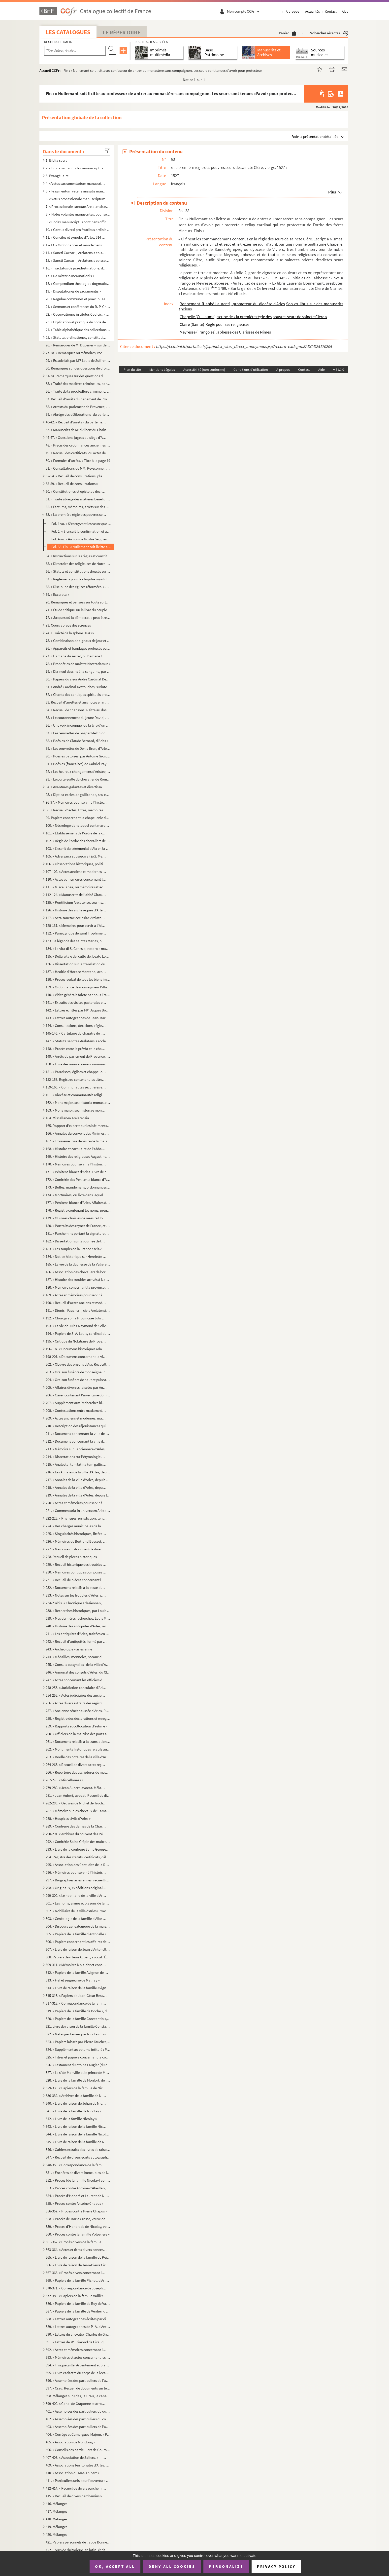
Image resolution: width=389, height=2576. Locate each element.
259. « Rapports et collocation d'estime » (76, 1726)
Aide (345, 11)
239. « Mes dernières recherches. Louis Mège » (78, 1618)
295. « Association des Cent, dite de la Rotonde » (78, 1864)
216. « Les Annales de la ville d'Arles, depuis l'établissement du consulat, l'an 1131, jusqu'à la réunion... (78, 1472)
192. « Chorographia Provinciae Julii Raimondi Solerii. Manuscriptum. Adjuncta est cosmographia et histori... (76, 1318)
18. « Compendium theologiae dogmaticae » (78, 283)
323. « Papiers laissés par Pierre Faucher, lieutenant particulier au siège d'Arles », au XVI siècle (78, 2041)
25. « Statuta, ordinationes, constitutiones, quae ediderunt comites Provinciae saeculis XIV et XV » (76, 337)
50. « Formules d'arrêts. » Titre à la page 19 (78, 460)
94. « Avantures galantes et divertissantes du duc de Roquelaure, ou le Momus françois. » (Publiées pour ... (76, 786)
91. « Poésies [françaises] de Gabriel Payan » (78, 763)
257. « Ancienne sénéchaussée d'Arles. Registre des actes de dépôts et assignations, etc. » (78, 1710)
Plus (332, 192)
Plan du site (132, 369)
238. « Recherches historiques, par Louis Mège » (78, 1610)
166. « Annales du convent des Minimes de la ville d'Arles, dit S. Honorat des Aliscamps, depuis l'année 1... (78, 1133)
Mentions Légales (162, 369)
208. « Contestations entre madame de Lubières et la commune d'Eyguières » (76, 1410)
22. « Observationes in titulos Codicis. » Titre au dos (78, 314)
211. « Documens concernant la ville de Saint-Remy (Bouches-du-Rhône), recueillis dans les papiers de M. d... (78, 1433)
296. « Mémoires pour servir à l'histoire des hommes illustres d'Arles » (76, 1872)
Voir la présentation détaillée (315, 136)
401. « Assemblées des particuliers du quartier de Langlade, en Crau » (78, 2411)
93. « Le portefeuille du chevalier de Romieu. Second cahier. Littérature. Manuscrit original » (78, 779)
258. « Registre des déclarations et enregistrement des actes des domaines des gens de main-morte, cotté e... (78, 1718)
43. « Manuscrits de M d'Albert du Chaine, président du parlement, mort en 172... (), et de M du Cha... (78, 429)
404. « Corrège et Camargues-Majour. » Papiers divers (78, 2434)
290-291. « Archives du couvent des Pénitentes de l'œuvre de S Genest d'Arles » (76, 1833)
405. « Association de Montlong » (70, 2442)
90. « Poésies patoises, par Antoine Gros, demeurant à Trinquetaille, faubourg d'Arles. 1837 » (78, 756)
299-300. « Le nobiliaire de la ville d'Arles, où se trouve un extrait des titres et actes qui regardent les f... (76, 1895)
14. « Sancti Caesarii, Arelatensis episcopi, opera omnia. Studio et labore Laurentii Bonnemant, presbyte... (76, 252)
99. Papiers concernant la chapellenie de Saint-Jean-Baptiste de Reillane (78, 817)
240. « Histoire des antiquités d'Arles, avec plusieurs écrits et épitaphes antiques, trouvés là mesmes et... (78, 1626)
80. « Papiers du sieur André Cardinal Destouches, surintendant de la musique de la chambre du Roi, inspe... (78, 679)
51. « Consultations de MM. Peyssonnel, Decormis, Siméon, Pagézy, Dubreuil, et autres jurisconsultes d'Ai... (78, 468)
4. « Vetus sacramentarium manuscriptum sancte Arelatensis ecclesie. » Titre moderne (76, 183)
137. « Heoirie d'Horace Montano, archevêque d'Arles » (76, 971)
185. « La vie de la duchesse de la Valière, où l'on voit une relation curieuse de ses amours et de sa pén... (78, 1264)
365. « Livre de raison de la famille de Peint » (78, 2257)
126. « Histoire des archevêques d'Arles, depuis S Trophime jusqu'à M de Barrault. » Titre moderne (76, 910)
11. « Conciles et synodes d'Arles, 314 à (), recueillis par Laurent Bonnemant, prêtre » (76, 237)
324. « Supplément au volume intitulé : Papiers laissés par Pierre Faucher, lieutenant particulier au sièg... (78, 2049)
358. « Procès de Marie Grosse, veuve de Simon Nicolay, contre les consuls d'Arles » (78, 2218)
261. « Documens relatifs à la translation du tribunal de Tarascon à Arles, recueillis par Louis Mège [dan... (78, 1741)
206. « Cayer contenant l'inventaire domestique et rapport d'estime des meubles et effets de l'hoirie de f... (78, 1395)
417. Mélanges (56, 2511)
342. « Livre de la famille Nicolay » (71, 2118)
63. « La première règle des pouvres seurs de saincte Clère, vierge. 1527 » (76, 514)
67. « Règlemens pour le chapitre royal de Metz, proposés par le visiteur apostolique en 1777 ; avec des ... (78, 579)
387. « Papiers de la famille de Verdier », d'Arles (78, 2311)
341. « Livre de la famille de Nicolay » (73, 2111)
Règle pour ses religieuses (227, 324)
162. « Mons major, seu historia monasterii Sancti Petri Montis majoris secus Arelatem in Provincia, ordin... (78, 1102)
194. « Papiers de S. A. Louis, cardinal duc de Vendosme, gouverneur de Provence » (78, 1333)
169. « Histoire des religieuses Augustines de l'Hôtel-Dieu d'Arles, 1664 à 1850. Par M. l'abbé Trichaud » (78, 1156)
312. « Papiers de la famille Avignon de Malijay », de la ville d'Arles (78, 1972)
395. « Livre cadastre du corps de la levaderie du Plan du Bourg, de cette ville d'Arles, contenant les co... (78, 2372)
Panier (287, 33)
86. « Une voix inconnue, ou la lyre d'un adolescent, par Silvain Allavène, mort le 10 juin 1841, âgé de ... (78, 725)
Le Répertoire (121, 32)
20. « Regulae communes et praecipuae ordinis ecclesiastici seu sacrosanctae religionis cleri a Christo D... (78, 299)
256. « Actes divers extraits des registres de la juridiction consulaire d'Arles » (76, 1703)
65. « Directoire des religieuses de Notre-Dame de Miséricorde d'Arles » (78, 563)
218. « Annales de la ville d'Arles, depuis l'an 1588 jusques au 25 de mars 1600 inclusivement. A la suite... (76, 1487)
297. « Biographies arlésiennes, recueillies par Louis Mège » (78, 1880)
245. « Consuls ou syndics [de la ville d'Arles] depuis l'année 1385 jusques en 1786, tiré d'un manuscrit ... (78, 1664)
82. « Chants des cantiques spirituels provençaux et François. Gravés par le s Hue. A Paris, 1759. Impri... (78, 694)
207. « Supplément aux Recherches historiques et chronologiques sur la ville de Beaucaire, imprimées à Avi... (76, 1402)
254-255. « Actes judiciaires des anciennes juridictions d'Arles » (76, 1695)
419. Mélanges (56, 2526)
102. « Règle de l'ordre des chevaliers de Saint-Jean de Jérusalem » (78, 840)
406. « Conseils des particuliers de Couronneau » (78, 2449)
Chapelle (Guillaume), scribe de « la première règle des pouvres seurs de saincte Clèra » (253, 316)
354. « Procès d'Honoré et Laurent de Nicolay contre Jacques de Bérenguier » (78, 2195)
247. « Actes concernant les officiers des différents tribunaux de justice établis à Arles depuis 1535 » (76, 1680)
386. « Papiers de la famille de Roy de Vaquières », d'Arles (78, 2303)
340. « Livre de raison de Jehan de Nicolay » (76, 2103)
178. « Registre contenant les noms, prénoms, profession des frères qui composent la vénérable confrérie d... (78, 1210)
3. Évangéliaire (57, 175)
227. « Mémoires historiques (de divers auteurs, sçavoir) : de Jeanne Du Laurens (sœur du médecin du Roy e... (76, 1549)
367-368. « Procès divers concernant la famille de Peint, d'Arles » (76, 2272)
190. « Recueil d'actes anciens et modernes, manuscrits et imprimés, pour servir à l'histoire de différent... (76, 1302)
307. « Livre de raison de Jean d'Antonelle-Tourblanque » (78, 1949)
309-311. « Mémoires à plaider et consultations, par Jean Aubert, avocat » (76, 1964)
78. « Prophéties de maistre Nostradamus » (78, 663)
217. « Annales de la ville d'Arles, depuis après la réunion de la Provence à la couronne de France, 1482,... (78, 1479)
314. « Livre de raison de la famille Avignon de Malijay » (78, 1987)
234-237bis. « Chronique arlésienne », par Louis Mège (76, 1603)
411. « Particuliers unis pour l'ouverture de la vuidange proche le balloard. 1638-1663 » (78, 2480)
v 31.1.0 (338, 369)
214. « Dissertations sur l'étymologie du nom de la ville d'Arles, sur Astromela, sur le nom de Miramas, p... (76, 1456)
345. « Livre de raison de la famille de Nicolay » (78, 2141)
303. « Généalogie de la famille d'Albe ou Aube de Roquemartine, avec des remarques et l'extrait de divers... (76, 1918)
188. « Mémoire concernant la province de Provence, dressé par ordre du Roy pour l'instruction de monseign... (78, 1287)
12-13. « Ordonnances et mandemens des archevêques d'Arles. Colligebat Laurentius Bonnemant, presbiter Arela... (76, 245)
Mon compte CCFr (244, 11)
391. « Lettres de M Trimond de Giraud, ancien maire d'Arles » (78, 2342)
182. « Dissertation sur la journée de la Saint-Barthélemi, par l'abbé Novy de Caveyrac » (76, 1241)
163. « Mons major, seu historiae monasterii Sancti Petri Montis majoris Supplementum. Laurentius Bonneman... (76, 1110)
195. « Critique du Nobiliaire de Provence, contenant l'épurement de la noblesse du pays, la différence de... (76, 1341)
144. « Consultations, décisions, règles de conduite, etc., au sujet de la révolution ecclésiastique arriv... (76, 1025)
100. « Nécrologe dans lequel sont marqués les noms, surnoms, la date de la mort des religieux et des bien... (78, 825)
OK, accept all (115, 2566)
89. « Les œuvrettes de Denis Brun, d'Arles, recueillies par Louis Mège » (78, 748)
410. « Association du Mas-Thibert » (72, 2472)
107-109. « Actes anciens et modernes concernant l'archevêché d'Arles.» (76, 871)
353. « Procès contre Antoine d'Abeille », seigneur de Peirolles (78, 2188)
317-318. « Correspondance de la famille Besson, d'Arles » (76, 2003)
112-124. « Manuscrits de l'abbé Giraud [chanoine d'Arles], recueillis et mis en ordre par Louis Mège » (76, 894)
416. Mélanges (56, 2503)
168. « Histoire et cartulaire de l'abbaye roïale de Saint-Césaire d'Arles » (76, 1148)
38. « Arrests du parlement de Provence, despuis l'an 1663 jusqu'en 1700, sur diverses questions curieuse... (78, 406)
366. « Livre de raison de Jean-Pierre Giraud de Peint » (78, 2265)
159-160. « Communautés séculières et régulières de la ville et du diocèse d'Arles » (76, 1087)
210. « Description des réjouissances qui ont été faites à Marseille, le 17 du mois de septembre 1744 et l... (78, 1425)
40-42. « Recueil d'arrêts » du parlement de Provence (76, 422)
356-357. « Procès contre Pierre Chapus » (76, 2211)
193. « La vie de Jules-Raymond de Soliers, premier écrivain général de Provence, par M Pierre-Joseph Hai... (78, 1325)
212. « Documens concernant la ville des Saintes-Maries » (76, 1441)
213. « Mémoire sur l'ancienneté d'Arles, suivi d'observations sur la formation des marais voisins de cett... (78, 1449)
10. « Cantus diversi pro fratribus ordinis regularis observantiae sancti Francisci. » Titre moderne (78, 229)
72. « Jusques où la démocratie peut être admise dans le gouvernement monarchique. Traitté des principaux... (78, 617)
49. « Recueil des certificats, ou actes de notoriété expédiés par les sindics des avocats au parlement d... (78, 452)
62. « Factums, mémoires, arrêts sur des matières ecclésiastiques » (78, 506)
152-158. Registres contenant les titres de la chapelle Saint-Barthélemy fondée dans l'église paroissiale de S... (76, 1079)
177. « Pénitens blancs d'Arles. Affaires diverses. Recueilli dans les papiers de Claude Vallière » (78, 1202)
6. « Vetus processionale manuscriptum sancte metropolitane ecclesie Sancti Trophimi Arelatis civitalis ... (78, 198)
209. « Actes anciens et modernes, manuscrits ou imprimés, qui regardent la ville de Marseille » (76, 1418)
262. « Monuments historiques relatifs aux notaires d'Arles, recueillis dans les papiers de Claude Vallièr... (78, 1749)
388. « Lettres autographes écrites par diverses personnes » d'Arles (78, 2318)
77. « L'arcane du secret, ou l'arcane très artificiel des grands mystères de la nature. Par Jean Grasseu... (76, 656)
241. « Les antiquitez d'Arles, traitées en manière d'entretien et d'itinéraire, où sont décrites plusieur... (78, 1633)
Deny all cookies (172, 2566)
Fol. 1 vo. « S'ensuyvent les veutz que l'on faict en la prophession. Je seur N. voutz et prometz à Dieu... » (81, 523)
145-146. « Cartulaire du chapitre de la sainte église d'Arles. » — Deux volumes (76, 1033)
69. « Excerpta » (57, 594)
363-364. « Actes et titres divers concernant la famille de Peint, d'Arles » (76, 2249)
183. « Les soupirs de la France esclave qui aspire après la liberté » (76, 1248)
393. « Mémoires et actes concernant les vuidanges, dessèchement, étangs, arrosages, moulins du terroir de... (78, 2357)
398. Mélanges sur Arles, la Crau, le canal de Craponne (78, 2395)
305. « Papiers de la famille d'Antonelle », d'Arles (78, 1934)
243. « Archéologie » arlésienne (69, 1649)
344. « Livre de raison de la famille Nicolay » (78, 2134)
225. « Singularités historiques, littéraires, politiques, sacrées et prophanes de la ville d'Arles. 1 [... (76, 1533)
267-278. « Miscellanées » (64, 1780)
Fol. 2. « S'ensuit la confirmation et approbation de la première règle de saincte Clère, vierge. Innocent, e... (81, 531)
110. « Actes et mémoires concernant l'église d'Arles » (76, 879)
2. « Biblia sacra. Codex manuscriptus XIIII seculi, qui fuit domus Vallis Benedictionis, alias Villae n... (76, 168)
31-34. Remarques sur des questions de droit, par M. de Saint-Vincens (76, 375)
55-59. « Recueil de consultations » (72, 483)
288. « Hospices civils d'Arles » (68, 1818)
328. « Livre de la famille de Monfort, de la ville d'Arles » (78, 2080)
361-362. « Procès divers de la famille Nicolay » (76, 2242)
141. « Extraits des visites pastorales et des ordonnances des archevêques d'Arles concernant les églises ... (76, 1002)
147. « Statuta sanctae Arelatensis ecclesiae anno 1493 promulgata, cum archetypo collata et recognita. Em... (78, 1041)
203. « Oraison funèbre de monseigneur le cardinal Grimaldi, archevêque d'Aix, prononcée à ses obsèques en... (78, 1372)
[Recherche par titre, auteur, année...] (75, 51)
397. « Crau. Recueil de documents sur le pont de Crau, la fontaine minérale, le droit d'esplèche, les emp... (78, 2388)
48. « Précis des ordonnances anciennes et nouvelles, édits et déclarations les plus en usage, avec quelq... (78, 445)
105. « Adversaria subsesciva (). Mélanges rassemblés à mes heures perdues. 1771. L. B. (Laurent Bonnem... (76, 856)
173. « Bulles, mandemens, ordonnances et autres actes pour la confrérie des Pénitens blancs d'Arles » (78, 1187)
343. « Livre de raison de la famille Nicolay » (76, 2126)
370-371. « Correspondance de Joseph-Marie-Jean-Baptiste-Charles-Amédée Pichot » (76, 2288)
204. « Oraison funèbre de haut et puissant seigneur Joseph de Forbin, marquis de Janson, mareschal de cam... (78, 1379)
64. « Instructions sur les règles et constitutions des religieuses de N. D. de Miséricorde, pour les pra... (78, 556)
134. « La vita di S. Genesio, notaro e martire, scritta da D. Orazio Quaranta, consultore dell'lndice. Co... (78, 948)
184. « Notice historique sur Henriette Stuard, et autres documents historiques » (76, 1256)
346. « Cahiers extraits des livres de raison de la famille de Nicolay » (78, 2149)
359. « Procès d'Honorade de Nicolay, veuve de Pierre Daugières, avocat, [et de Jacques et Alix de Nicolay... (78, 2226)
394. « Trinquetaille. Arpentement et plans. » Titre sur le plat (78, 2365)
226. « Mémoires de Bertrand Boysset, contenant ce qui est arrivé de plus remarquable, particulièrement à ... (76, 1541)
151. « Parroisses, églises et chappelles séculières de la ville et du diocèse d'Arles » (76, 1071)
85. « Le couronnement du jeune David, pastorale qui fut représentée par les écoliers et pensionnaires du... (78, 717)
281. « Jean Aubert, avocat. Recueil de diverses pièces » (78, 1795)
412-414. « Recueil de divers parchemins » (76, 2488)
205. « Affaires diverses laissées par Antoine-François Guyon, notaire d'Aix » (76, 1387)
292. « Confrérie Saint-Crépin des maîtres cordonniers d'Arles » (78, 1841)
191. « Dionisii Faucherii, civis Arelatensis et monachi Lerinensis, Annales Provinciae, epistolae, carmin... (78, 1310)
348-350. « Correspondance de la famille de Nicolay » (76, 2165)
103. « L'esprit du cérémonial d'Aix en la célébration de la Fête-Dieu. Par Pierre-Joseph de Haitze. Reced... (78, 848)
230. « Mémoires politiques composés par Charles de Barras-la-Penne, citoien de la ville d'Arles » (76, 1572)
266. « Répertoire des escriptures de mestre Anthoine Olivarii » (78, 1772)
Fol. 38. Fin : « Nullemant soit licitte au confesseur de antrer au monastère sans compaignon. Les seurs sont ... (81, 546)
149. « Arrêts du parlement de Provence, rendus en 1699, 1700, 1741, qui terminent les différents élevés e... (78, 1056)
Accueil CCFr (49, 70)
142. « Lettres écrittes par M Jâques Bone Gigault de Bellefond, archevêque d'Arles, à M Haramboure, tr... (78, 1010)
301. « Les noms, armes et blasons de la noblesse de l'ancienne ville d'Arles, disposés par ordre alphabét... (78, 1903)
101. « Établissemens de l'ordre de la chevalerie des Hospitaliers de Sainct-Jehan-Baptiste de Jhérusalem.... (76, 833)
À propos (292, 11)
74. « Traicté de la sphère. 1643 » (70, 633)
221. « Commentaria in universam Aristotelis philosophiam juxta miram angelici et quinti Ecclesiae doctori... (78, 1510)
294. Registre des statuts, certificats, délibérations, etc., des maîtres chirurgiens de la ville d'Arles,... (78, 1857)
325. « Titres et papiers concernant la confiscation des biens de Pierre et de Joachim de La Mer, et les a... (78, 2057)
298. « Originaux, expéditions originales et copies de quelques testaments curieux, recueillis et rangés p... (76, 1887)
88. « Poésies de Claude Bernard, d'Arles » (77, 740)
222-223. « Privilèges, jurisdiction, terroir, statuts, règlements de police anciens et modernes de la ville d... (76, 1518)
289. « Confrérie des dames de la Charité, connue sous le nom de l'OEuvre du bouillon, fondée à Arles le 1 (76, 1826)
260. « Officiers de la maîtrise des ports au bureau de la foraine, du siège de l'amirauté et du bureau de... (78, 1733)
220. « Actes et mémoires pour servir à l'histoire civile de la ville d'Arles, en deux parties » (76, 1502)
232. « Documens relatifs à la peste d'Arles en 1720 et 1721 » (76, 1587)
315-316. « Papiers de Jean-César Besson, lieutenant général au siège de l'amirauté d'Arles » (76, 1995)
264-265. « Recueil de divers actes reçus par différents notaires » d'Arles (76, 1764)
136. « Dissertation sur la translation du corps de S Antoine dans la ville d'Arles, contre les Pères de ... (78, 964)
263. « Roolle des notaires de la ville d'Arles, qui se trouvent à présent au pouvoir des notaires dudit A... (78, 1757)
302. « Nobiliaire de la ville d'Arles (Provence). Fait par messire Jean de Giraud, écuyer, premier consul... (78, 1910)
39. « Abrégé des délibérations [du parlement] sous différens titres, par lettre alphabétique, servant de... (78, 414)
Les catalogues (68, 32)
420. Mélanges (56, 2534)
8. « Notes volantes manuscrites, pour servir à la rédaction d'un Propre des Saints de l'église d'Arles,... (78, 214)
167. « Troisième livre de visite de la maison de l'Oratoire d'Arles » (78, 1141)
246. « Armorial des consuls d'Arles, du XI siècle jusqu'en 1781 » (78, 1672)
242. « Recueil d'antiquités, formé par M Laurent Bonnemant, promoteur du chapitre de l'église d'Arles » (76, 1641)
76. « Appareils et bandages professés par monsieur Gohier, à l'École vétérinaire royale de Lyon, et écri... (78, 648)
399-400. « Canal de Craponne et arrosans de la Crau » (76, 2403)
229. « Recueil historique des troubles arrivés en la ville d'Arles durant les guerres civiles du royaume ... (76, 1564)
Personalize (226, 2566)
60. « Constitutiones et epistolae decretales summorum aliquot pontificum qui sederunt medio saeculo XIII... (76, 491)
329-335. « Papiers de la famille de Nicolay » (76, 2088)
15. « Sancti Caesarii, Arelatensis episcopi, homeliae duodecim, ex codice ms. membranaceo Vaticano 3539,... (78, 260)
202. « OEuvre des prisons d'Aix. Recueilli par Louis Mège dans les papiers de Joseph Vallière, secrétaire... (78, 1364)
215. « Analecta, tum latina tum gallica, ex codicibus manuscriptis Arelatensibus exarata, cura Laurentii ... (76, 1464)
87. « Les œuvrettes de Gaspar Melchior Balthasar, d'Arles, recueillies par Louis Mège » (78, 733)
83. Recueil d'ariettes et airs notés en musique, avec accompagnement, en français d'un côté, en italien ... (78, 702)
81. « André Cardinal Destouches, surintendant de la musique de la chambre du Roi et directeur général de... (78, 686)
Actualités (312, 11)
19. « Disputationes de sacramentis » (73, 291)
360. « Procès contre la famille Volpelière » (77, 2234)
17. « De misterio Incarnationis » (70, 275)
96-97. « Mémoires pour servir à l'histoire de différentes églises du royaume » (76, 802)
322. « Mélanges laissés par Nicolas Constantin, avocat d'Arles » (78, 2034)
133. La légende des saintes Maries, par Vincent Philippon (76, 940)
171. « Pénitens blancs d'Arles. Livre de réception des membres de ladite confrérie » (78, 1171)
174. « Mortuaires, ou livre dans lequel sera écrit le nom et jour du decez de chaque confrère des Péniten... (76, 1195)
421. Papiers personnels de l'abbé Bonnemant (78, 2542)
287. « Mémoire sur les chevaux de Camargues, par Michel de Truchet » (78, 1810)
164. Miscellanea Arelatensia (67, 1118)
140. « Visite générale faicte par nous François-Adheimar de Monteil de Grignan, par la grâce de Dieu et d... (78, 994)
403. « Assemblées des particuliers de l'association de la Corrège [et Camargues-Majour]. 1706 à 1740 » (78, 2426)
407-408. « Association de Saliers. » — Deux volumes (76, 2457)
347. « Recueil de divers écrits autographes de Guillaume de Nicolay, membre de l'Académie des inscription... (78, 2157)
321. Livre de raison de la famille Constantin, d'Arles (78, 2026)
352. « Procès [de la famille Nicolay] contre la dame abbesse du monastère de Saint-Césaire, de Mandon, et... (78, 2180)
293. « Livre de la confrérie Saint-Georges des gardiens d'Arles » (78, 1849)
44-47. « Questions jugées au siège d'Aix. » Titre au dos (76, 437)
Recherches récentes (328, 33)
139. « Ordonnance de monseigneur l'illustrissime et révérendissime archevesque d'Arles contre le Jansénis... (78, 987)
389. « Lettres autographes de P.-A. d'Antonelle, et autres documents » (78, 2326)
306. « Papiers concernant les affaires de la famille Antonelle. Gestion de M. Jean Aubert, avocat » (78, 1941)
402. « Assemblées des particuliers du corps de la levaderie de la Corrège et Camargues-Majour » (78, 2419)
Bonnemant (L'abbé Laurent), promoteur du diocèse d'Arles (232, 303)
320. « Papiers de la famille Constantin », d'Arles (78, 2018)
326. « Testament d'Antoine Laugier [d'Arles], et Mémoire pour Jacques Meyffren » (78, 2064)
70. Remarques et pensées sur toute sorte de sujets (78, 602)
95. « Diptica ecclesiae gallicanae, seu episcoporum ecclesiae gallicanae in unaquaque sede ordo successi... (78, 794)
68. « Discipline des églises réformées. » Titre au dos (78, 586)
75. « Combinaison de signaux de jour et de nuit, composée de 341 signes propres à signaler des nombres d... (78, 640)
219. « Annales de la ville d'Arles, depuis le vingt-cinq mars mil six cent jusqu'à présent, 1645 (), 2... (78, 1495)
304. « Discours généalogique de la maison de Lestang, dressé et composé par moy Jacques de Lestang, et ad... (78, 1926)
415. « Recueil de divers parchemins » (74, 2496)
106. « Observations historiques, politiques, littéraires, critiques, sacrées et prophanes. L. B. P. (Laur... (76, 863)
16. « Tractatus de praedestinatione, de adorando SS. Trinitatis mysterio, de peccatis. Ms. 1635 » (76, 268)
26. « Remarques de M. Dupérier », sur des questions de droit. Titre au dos (78, 345)
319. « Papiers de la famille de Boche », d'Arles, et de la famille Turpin (78, 2011)
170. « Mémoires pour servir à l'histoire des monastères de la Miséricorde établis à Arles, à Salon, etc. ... (76, 1164)
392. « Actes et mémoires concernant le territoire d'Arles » (76, 2349)
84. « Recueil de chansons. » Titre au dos (76, 710)
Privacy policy (276, 2566)
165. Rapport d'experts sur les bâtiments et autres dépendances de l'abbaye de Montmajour (78, 1125)
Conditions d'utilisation (250, 369)
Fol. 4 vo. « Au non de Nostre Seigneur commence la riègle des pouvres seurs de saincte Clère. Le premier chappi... (81, 539)
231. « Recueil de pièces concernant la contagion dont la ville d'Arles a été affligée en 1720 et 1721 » (76, 1579)
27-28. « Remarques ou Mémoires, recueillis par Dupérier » (76, 352)
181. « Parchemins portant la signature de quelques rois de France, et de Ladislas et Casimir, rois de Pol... (78, 1233)
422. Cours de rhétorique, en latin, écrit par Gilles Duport (78, 2549)
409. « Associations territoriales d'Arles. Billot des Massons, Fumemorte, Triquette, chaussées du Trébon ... (78, 2465)
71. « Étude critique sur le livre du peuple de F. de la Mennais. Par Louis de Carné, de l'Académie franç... (78, 609)
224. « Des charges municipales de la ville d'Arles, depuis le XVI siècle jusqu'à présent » (76, 1526)
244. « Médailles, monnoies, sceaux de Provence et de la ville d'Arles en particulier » (76, 1656)
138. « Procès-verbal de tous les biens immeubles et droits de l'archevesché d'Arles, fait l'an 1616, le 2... (78, 979)
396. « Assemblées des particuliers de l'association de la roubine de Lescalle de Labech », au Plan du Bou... (78, 2380)
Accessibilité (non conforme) (204, 369)
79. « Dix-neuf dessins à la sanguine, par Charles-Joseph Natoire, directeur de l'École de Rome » (78, 671)
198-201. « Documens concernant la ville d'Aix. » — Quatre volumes (76, 1356)
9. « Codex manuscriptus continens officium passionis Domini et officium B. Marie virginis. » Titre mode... (78, 222)
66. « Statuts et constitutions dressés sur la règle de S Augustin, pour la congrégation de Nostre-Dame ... (78, 571)
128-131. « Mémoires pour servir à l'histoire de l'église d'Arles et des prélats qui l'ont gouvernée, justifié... (76, 925)
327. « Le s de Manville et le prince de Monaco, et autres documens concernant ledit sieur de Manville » (78, 2072)
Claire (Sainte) (192, 324)
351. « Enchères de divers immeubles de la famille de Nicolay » (78, 2172)
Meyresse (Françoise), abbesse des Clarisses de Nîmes (225, 332)
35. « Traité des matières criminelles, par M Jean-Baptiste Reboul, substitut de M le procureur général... (78, 383)
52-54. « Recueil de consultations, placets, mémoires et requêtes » (76, 476)
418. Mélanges (56, 2519)
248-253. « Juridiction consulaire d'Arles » (76, 1687)
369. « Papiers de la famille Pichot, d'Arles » (78, 2280)
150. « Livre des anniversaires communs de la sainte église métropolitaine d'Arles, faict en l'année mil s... (78, 1064)
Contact (331, 11)
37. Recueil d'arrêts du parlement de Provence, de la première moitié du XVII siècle (78, 399)
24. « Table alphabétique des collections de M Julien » (78, 329)
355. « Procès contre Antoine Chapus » (74, 2203)
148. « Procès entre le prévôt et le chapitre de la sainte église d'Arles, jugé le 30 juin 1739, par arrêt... (76, 1048)
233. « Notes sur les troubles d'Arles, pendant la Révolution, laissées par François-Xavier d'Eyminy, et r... (76, 1595)
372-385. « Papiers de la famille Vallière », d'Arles (76, 2295)
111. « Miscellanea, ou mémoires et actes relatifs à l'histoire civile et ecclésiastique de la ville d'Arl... (76, 887)
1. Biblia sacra (56, 160)
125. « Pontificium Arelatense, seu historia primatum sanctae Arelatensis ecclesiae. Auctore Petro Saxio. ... (76, 902)
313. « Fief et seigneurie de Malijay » (72, 1980)
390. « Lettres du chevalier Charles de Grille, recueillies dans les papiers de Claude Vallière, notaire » (78, 2334)
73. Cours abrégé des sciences (68, 625)
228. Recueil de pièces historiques (71, 1556)
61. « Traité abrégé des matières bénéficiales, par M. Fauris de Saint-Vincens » (78, 499)
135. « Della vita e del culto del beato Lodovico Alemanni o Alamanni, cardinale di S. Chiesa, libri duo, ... (78, 956)
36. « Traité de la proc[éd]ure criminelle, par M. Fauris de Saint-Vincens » (78, 391)
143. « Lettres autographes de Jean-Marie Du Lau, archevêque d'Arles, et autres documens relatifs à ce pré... (78, 1017)
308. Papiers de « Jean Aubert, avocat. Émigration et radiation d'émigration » (78, 1957)
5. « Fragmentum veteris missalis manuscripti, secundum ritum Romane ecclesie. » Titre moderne (76, 191)
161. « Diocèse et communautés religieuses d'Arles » (76, 1094)
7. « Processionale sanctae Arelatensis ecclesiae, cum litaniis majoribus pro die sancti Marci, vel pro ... (78, 206)
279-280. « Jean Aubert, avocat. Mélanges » (76, 1787)
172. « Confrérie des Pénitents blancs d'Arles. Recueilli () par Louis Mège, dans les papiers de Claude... (78, 1179)
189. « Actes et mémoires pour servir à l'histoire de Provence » (76, 1295)
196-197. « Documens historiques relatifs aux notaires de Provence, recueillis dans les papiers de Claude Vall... (76, 1348)
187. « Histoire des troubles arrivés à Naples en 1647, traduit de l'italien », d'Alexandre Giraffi (78, 1279)
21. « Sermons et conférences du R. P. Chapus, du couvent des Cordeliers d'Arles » (78, 306)
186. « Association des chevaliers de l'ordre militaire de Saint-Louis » (78, 1271)
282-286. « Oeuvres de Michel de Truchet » (76, 1803)
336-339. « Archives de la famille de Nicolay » (76, 2095)
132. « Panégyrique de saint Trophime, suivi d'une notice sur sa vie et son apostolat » (76, 933)
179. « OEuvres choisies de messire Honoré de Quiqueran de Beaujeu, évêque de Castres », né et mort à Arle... (76, 1218)
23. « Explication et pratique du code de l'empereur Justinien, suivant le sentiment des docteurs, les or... (78, 322)
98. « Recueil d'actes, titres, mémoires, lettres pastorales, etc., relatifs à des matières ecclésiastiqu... (76, 810)
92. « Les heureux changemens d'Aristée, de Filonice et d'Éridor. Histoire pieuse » (78, 771)
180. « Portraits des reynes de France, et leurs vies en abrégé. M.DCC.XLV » (78, 1225)
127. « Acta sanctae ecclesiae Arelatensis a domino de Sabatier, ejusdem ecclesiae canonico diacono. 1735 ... (76, 917)
